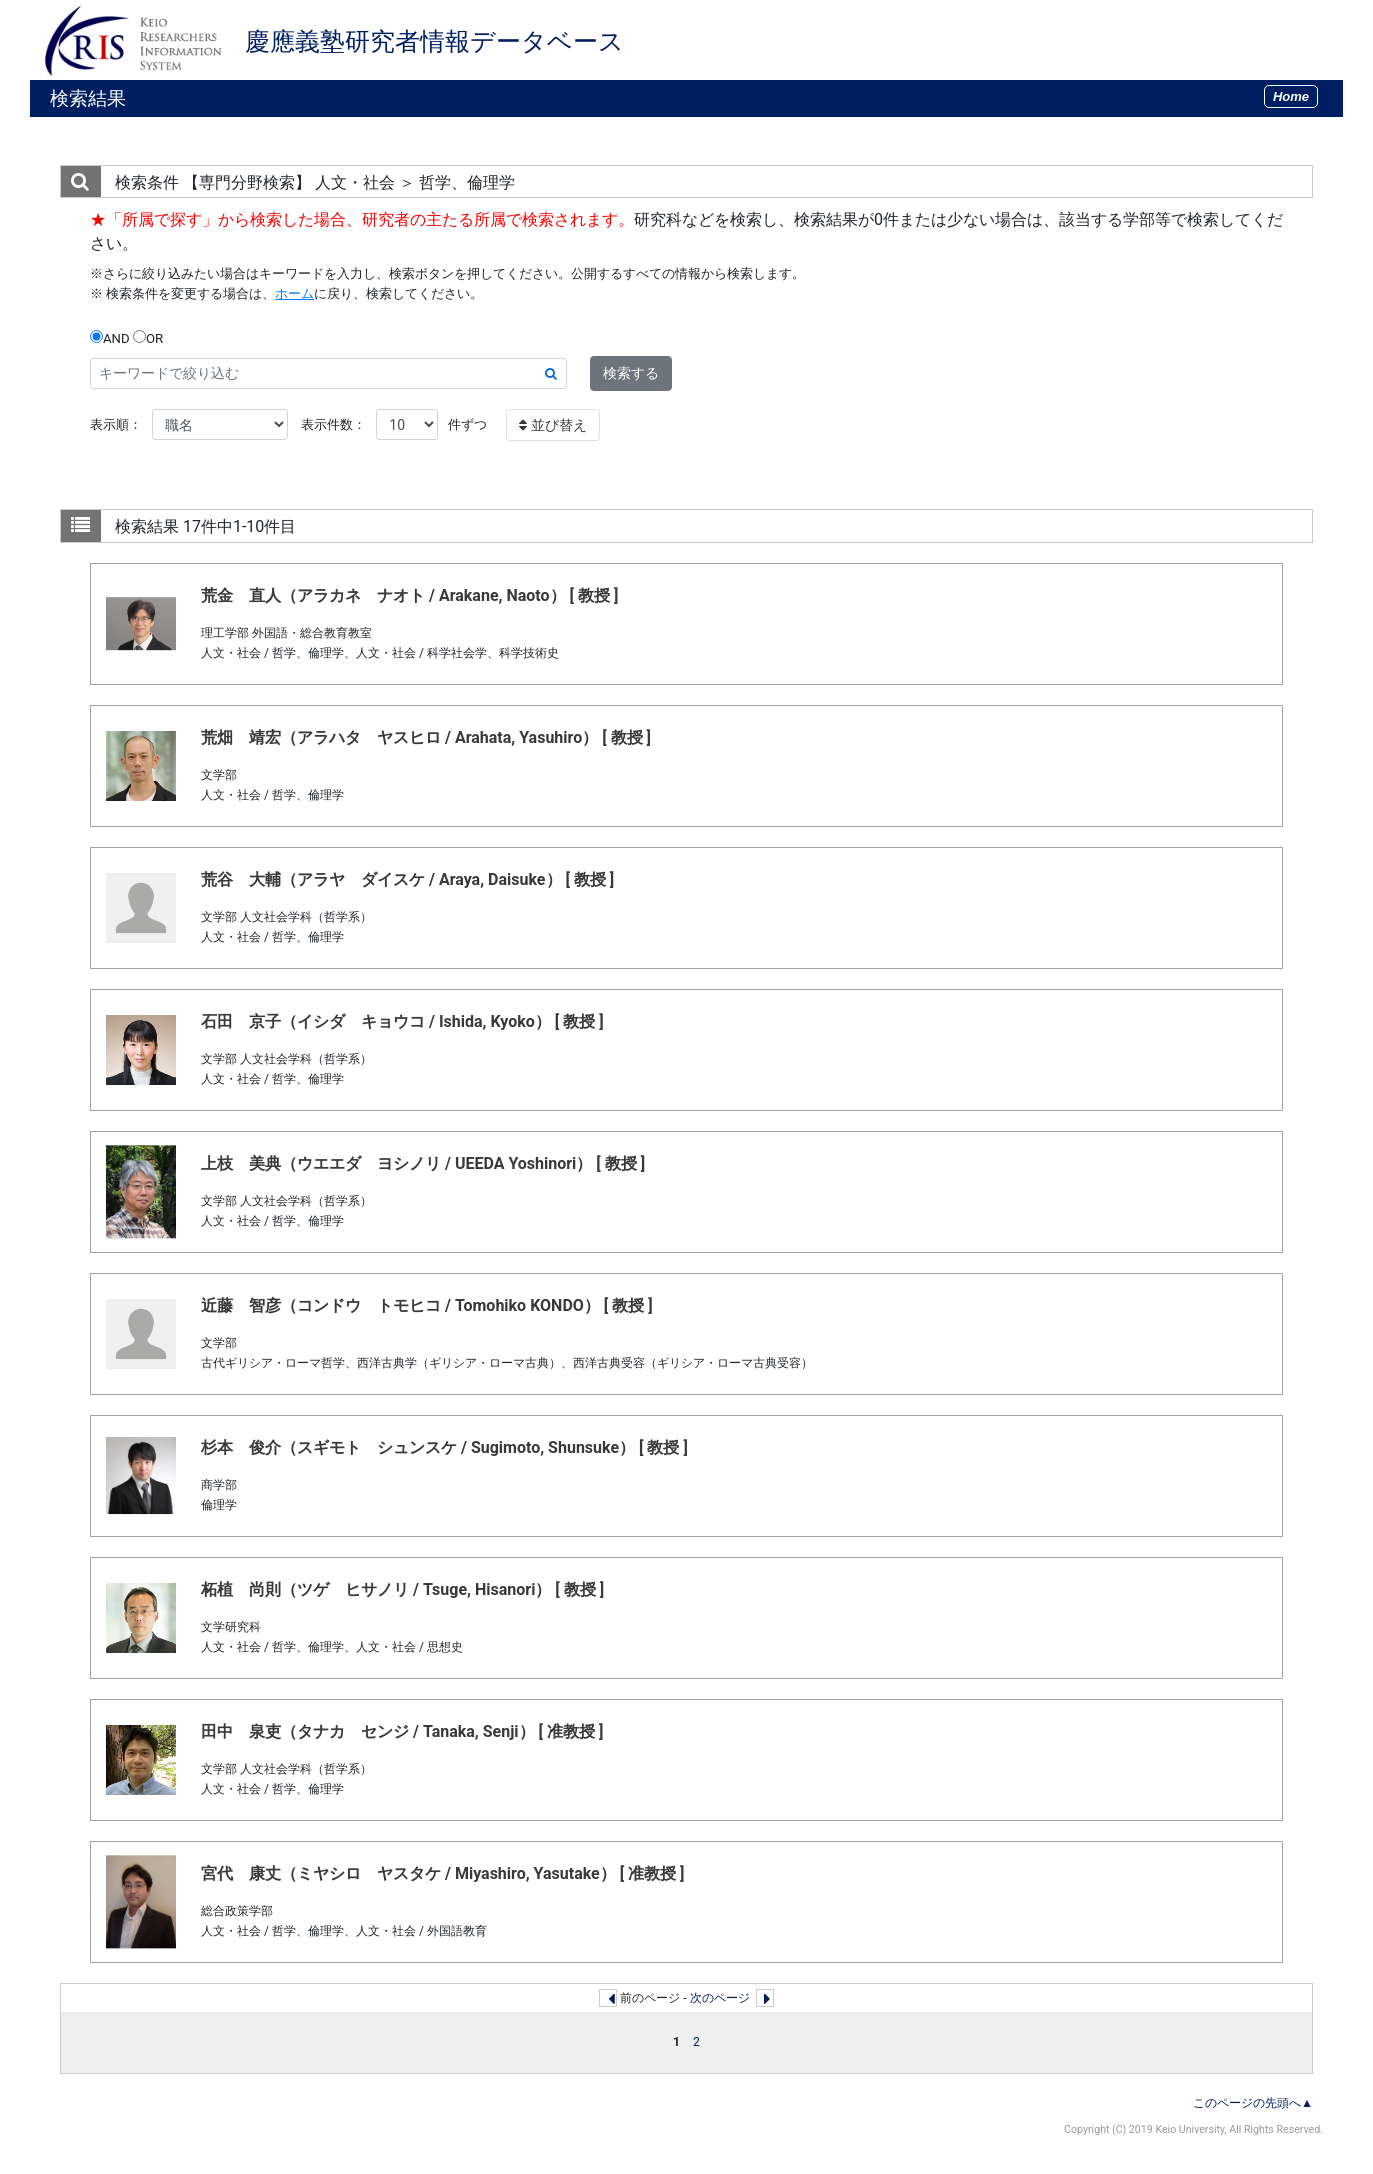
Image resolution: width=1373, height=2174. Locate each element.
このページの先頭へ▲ (1253, 2103)
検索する (631, 373)
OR (148, 338)
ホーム (294, 293)
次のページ (720, 1998)
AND (110, 338)
